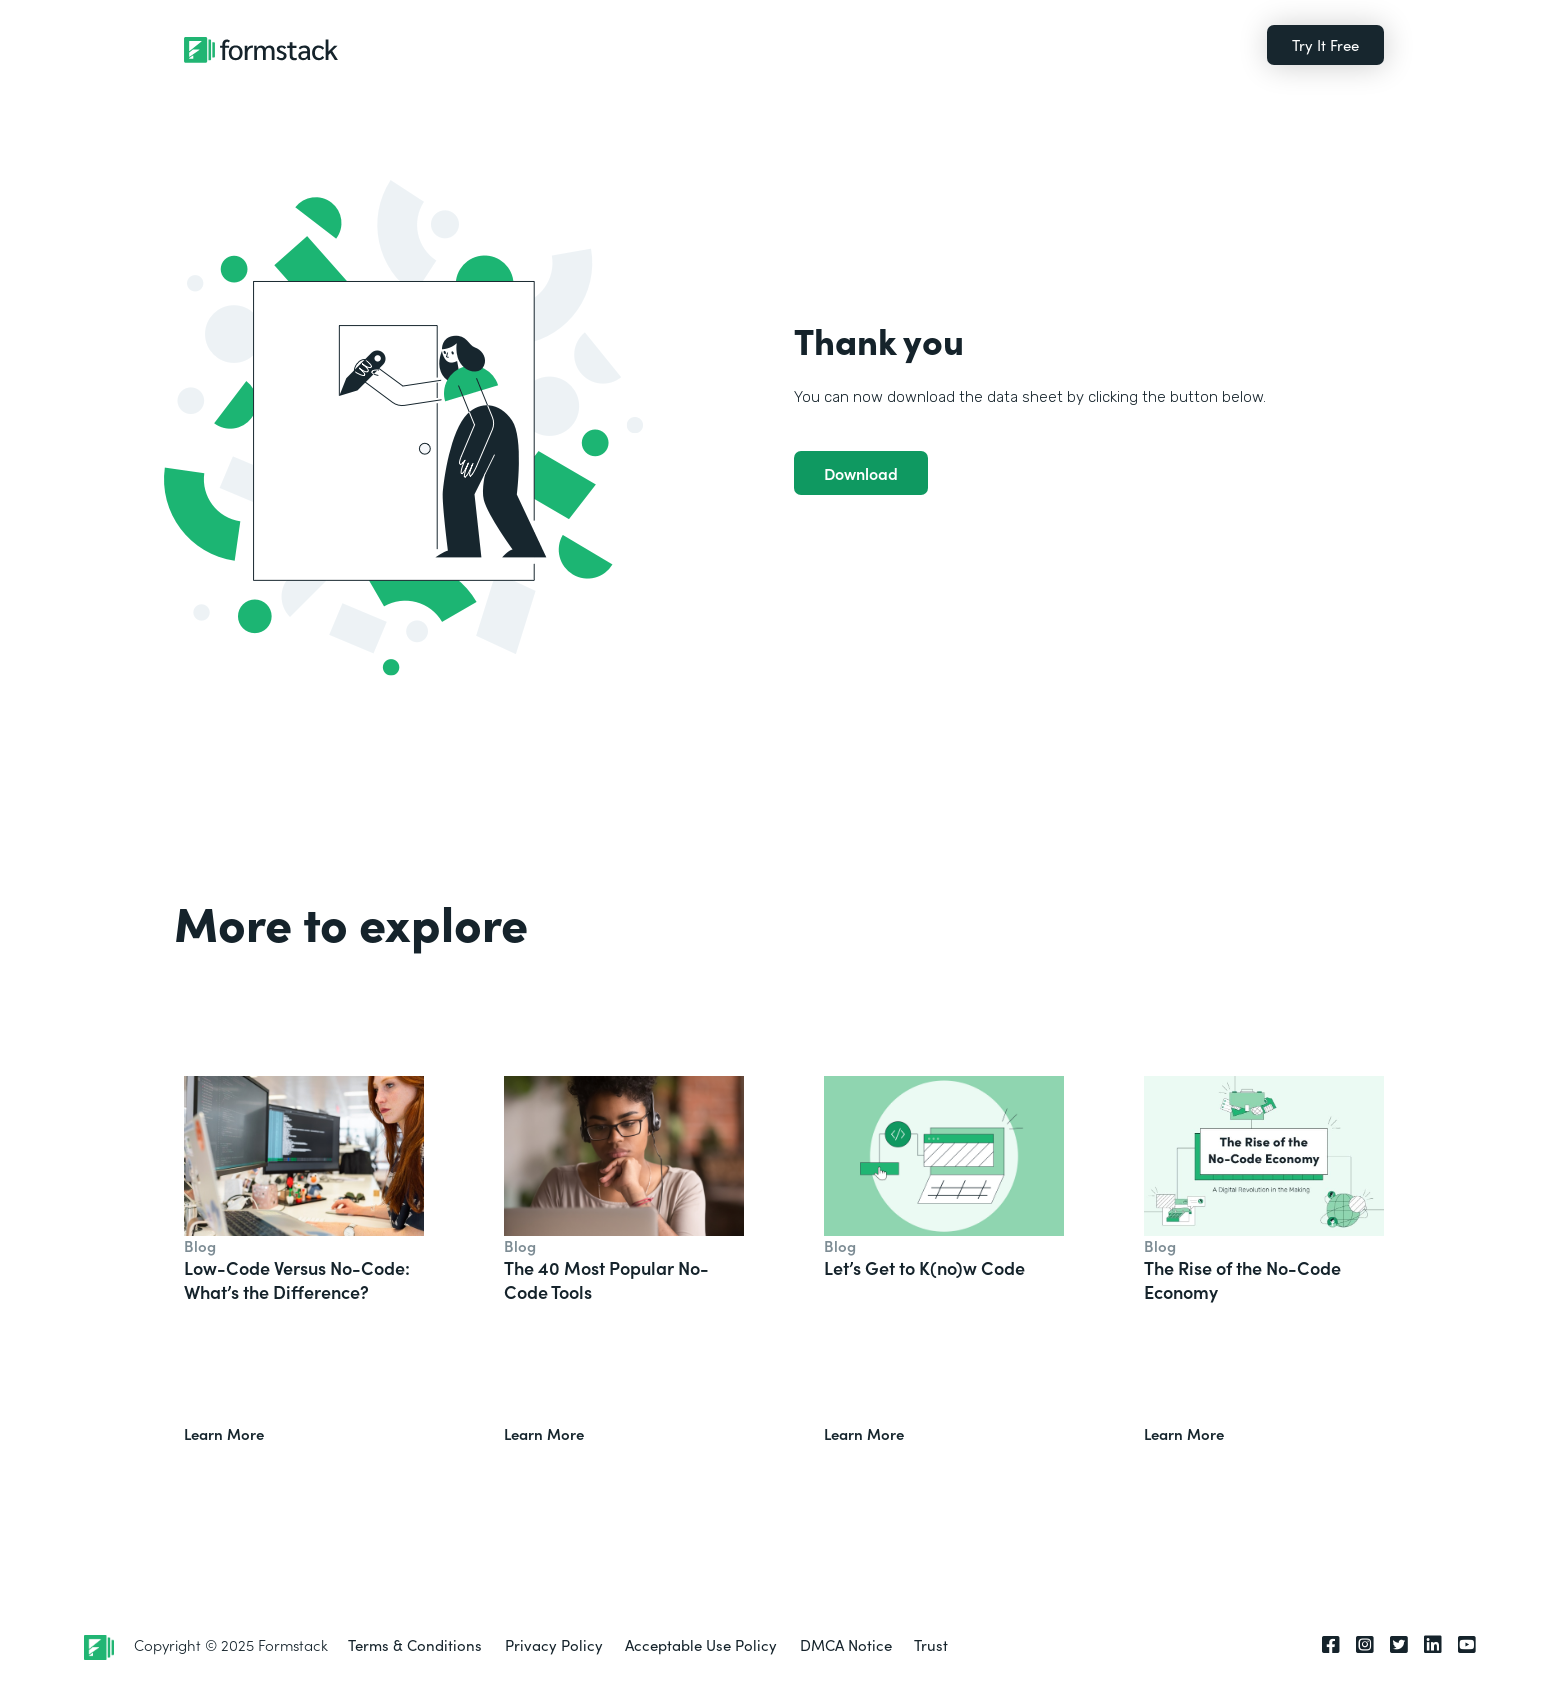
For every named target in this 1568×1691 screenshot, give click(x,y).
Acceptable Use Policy (701, 1644)
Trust (931, 1644)
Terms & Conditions (415, 1644)
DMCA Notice (846, 1644)
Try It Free (1325, 44)
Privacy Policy (554, 1644)
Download (861, 473)
